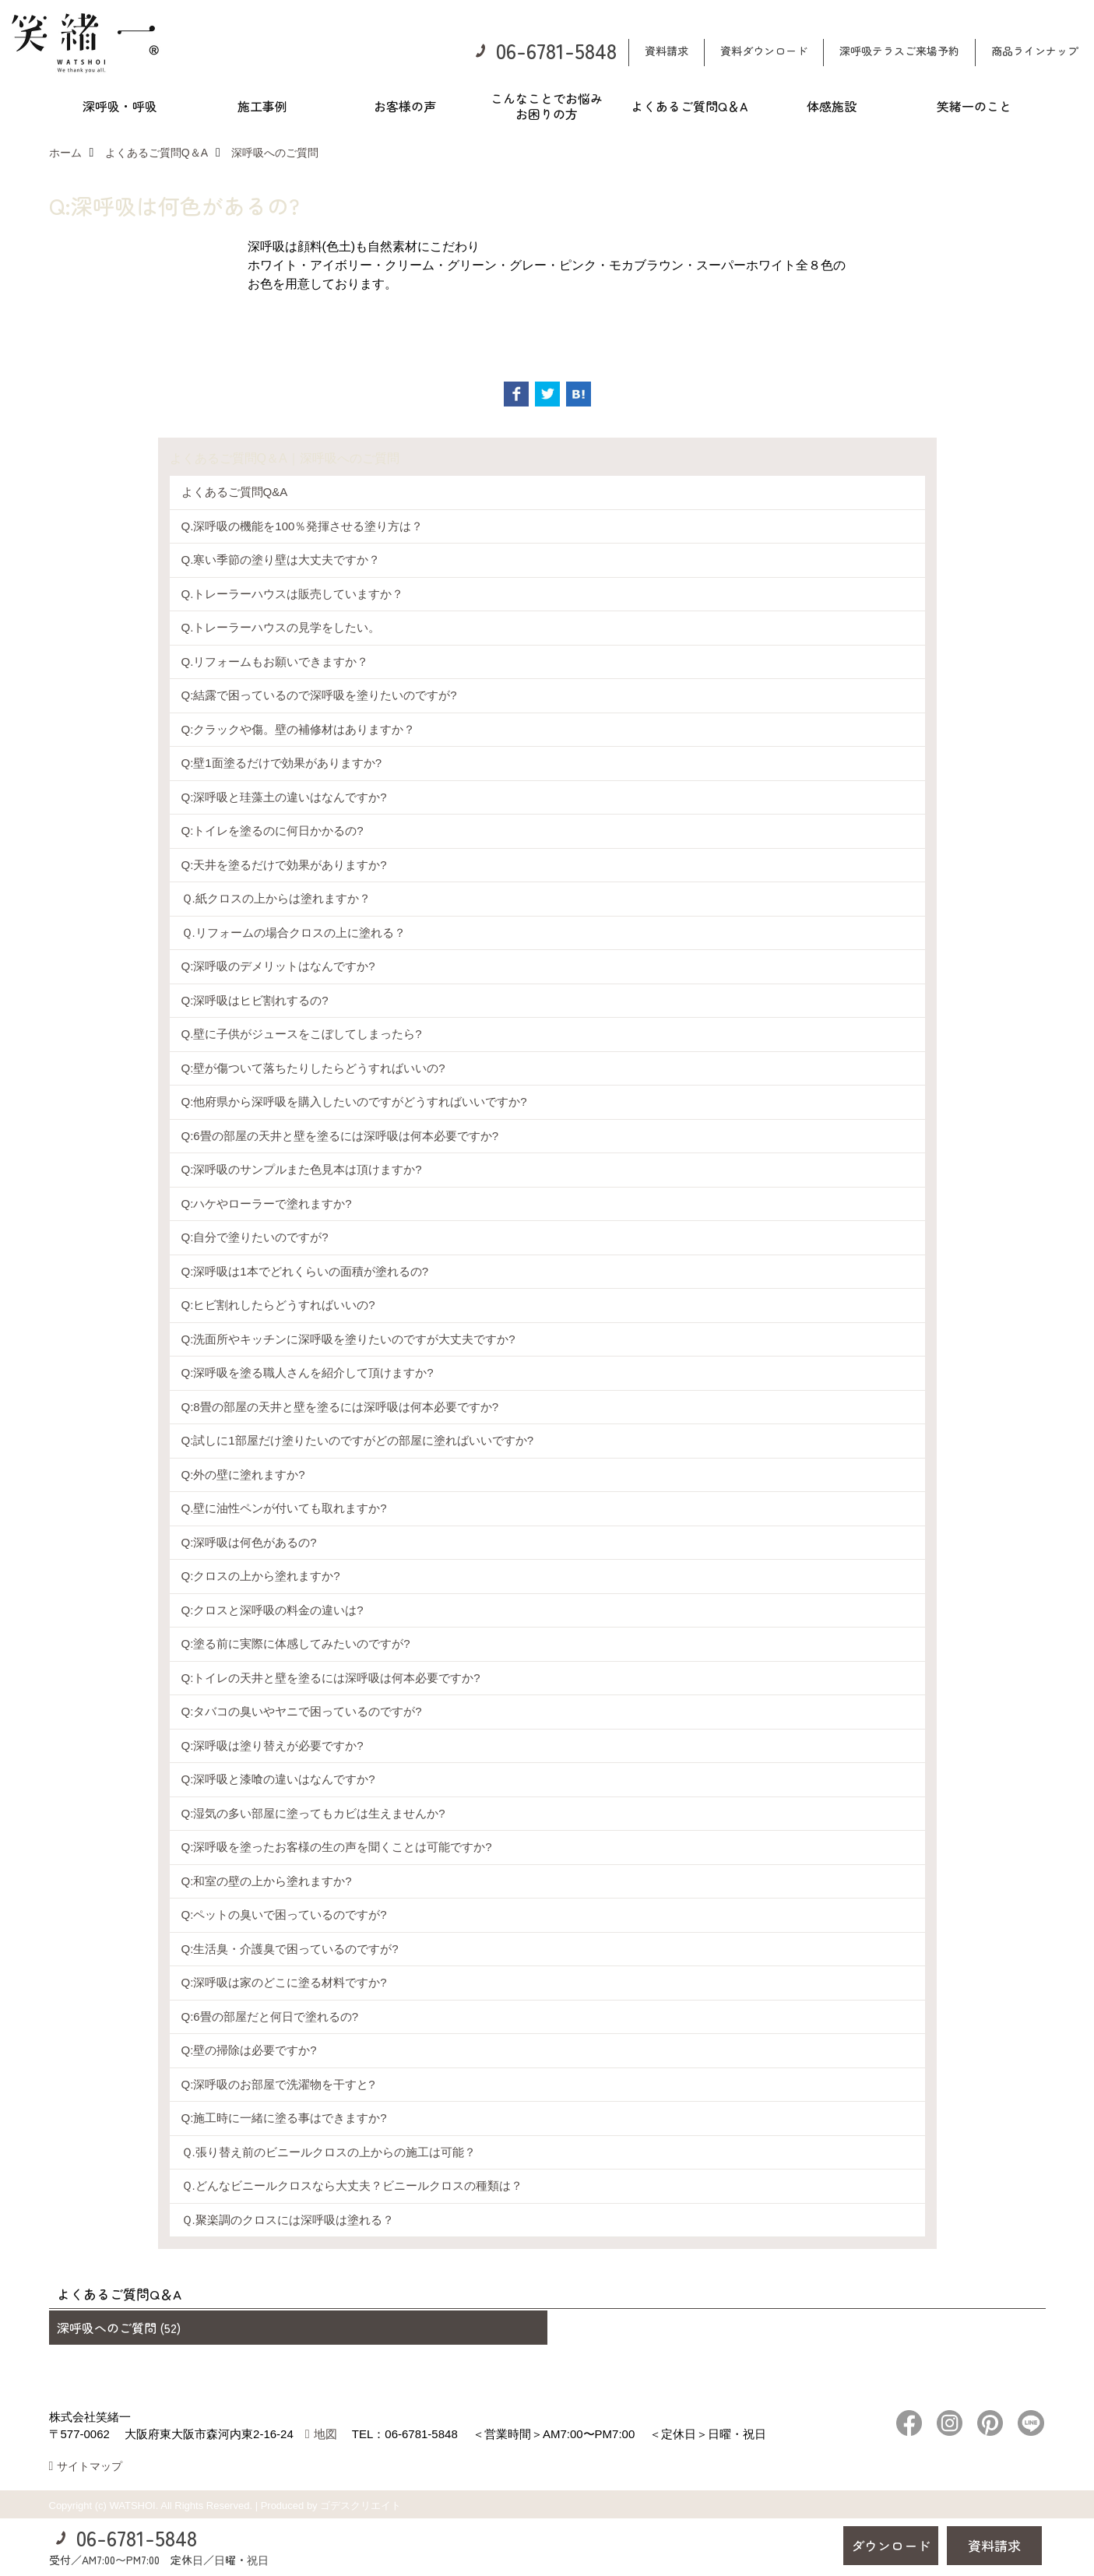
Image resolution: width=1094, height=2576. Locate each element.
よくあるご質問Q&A (234, 491)
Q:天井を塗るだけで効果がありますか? (284, 864)
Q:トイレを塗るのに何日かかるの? (272, 830)
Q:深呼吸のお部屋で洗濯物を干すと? (278, 2084)
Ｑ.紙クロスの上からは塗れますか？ (276, 898)
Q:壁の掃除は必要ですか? (249, 2050)
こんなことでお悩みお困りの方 (547, 106)
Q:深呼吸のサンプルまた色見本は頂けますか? (301, 1169)
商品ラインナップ (1034, 50)
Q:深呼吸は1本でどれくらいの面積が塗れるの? (305, 1271)
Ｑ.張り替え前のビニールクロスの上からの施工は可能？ (328, 2152)
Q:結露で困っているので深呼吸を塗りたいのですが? (319, 695)
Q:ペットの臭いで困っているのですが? (284, 1914)
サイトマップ (89, 2466)
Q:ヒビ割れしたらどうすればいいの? (278, 1304)
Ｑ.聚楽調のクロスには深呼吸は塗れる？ (287, 2219)
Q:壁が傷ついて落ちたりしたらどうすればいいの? (313, 1068)
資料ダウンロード (763, 50)
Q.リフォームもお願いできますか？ (275, 661)
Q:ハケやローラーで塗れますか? (266, 1203)
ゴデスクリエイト (360, 2505)
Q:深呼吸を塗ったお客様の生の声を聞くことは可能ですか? (336, 1846)
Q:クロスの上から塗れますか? (260, 1575)
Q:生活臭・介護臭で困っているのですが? (290, 1948)
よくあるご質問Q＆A (689, 106)
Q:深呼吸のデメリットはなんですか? (278, 966)
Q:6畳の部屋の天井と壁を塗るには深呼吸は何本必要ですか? (340, 1135)
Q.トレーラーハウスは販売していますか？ (292, 593)
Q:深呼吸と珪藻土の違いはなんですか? (284, 797)
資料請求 (666, 50)
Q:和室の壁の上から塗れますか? (266, 1881)
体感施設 (832, 106)
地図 (325, 2434)
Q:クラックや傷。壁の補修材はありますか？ (298, 729)
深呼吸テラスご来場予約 (899, 50)
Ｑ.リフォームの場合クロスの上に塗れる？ (293, 932)
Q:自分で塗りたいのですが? (255, 1237)
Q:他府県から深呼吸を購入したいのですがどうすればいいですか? (354, 1101)
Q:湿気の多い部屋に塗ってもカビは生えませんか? (313, 1813)
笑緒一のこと (974, 106)
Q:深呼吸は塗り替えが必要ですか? (272, 1745)
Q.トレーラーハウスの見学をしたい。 (281, 627)
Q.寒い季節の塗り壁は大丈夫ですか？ (281, 559)
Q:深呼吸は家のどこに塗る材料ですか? (284, 1982)
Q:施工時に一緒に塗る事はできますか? (284, 2117)
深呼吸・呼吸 (120, 106)
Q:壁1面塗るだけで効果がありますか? (281, 762)
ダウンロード (890, 2545)
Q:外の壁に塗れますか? (243, 1474)
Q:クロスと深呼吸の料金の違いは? (272, 1610)
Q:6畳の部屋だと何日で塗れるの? (270, 2016)
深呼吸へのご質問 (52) (119, 2327)
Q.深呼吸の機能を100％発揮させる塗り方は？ (302, 526)
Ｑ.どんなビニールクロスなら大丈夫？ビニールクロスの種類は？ (351, 2185)
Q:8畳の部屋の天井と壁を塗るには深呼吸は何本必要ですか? (340, 1406)
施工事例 (262, 106)
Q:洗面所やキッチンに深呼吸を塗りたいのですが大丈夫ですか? (348, 1339)
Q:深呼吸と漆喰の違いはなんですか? (278, 1779)
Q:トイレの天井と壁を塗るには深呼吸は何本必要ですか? (330, 1677)
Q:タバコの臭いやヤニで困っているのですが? (301, 1711)
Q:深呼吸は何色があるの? (249, 1542)
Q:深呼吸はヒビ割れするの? (255, 1000)
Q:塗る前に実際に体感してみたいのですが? (295, 1643)
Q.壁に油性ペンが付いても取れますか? (284, 1508)
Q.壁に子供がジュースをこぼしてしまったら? (301, 1033)
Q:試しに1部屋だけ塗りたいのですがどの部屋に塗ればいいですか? (357, 1440)
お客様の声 (405, 106)
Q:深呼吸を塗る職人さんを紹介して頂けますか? (307, 1372)
